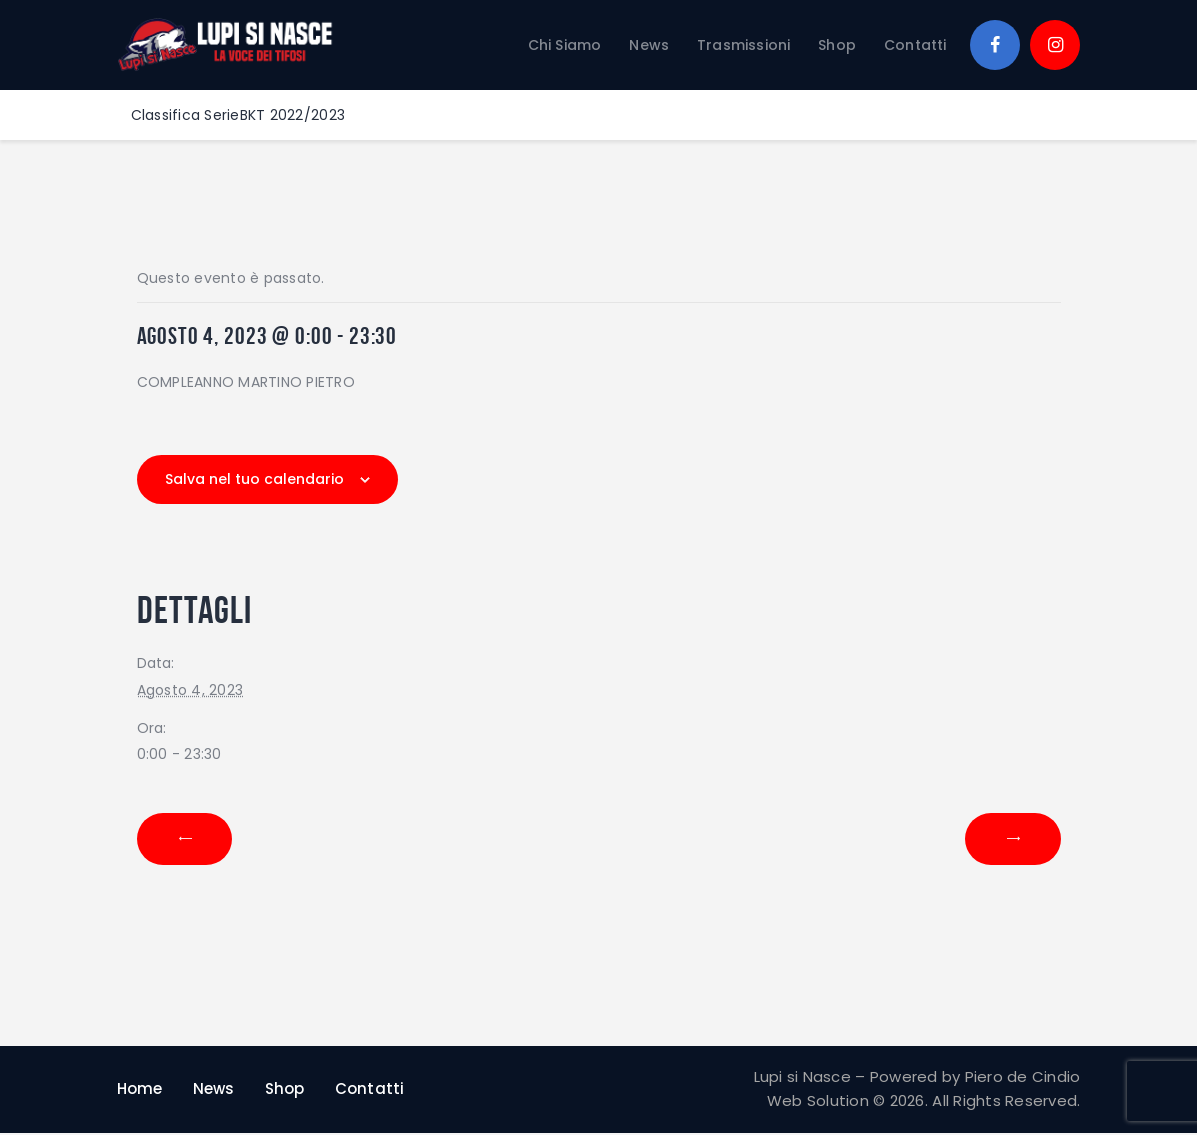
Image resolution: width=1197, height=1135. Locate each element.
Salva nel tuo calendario (254, 479)
